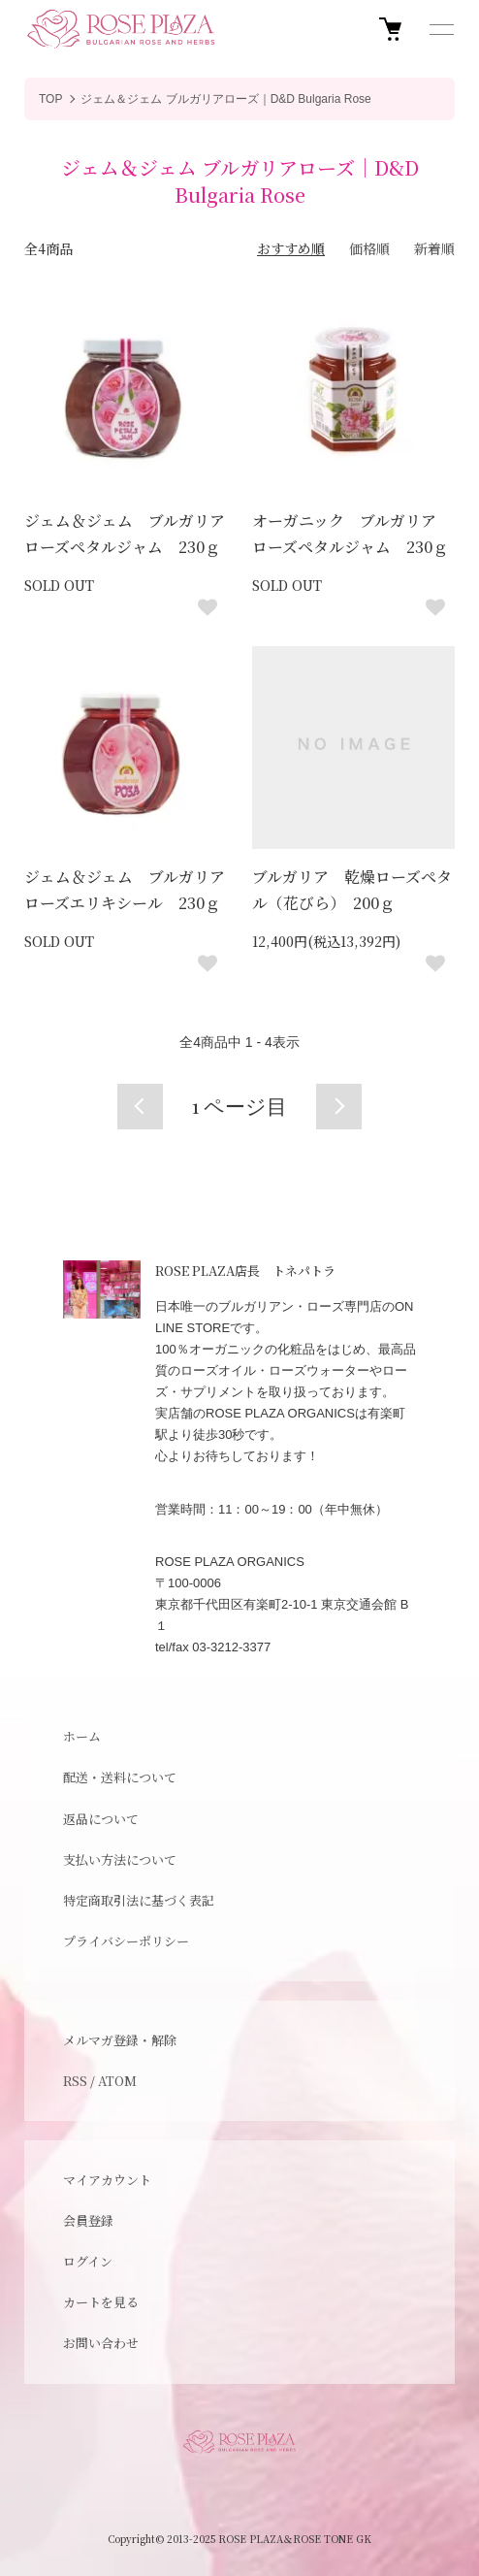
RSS (75, 2080)
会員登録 (88, 2220)
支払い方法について (119, 1859)
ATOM (117, 2080)
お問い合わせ (101, 2342)
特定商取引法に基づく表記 (138, 1900)
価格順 (369, 248)
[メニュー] (440, 29)
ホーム (82, 1736)
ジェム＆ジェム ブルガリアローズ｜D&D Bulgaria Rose (225, 99)
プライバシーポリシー (126, 1941)
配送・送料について (119, 1777)
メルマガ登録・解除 (119, 2040)
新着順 (434, 248)
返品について (101, 1819)
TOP (50, 99)
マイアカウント (107, 2179)
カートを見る (101, 2302)
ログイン (87, 2261)
